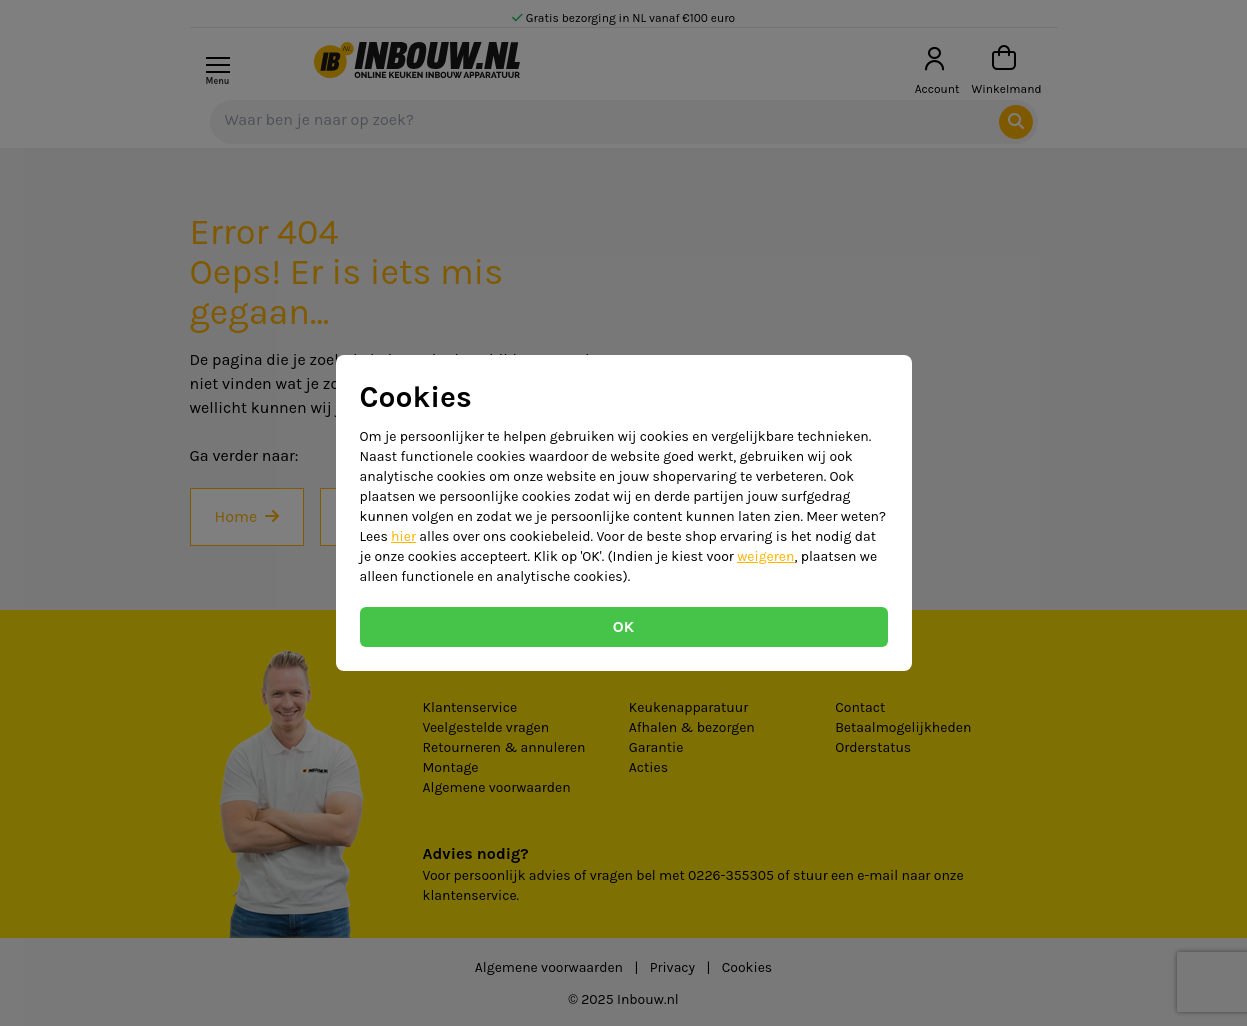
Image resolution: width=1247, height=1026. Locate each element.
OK (623, 626)
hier (403, 536)
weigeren (765, 556)
